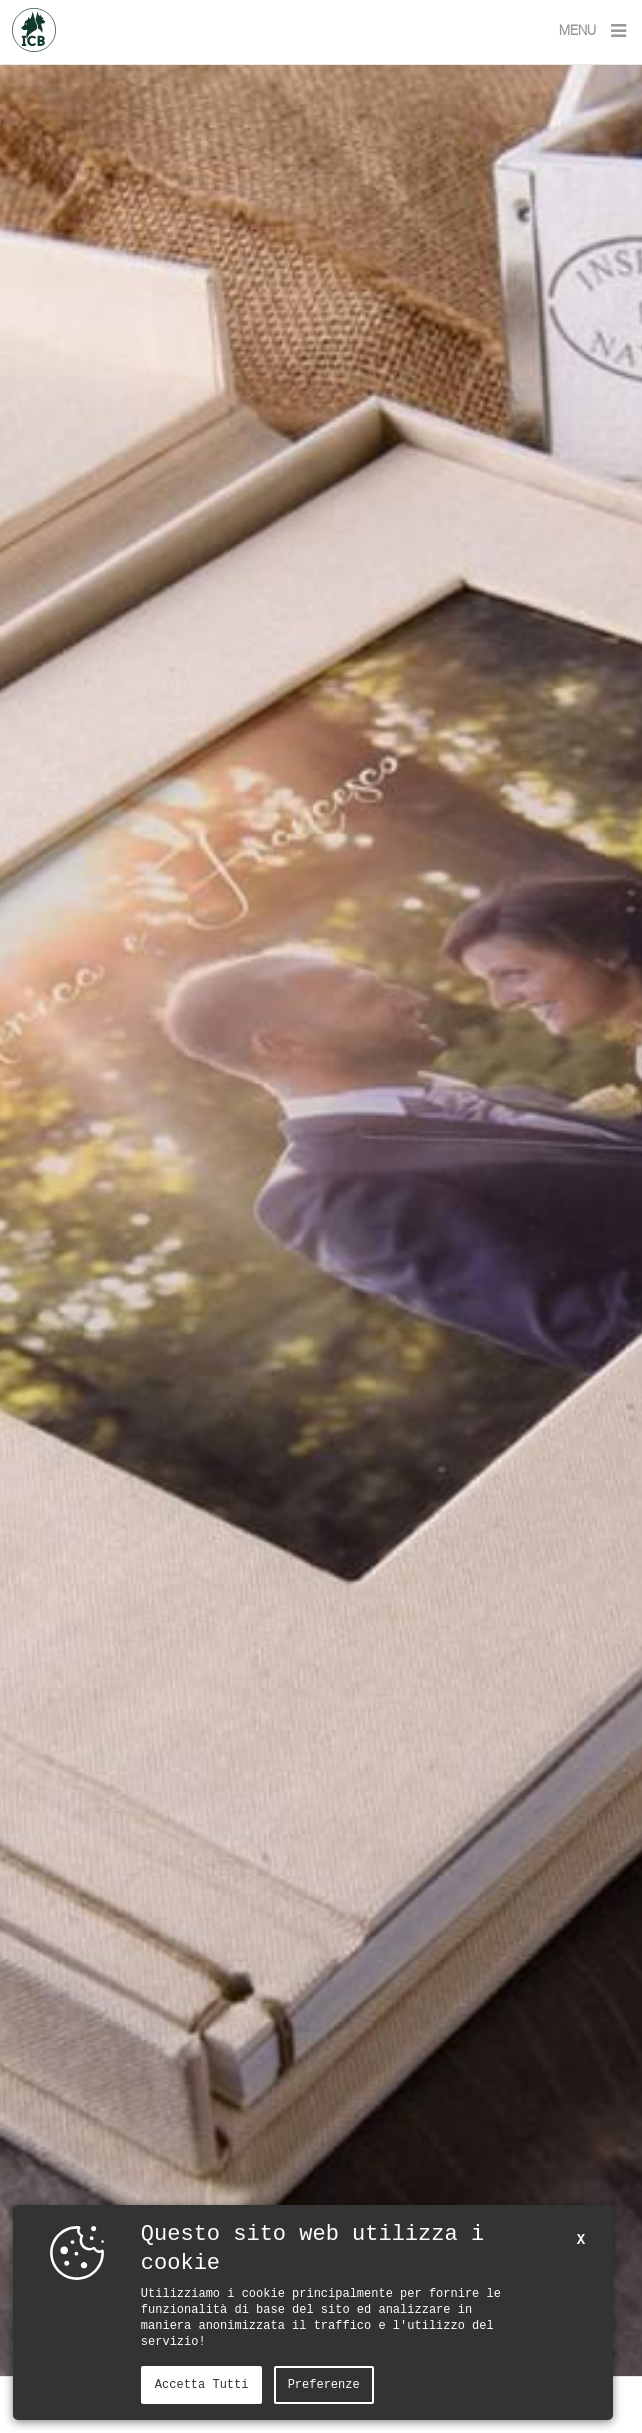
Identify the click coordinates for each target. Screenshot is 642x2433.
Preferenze (324, 2384)
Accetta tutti (202, 2384)
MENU (595, 31)
